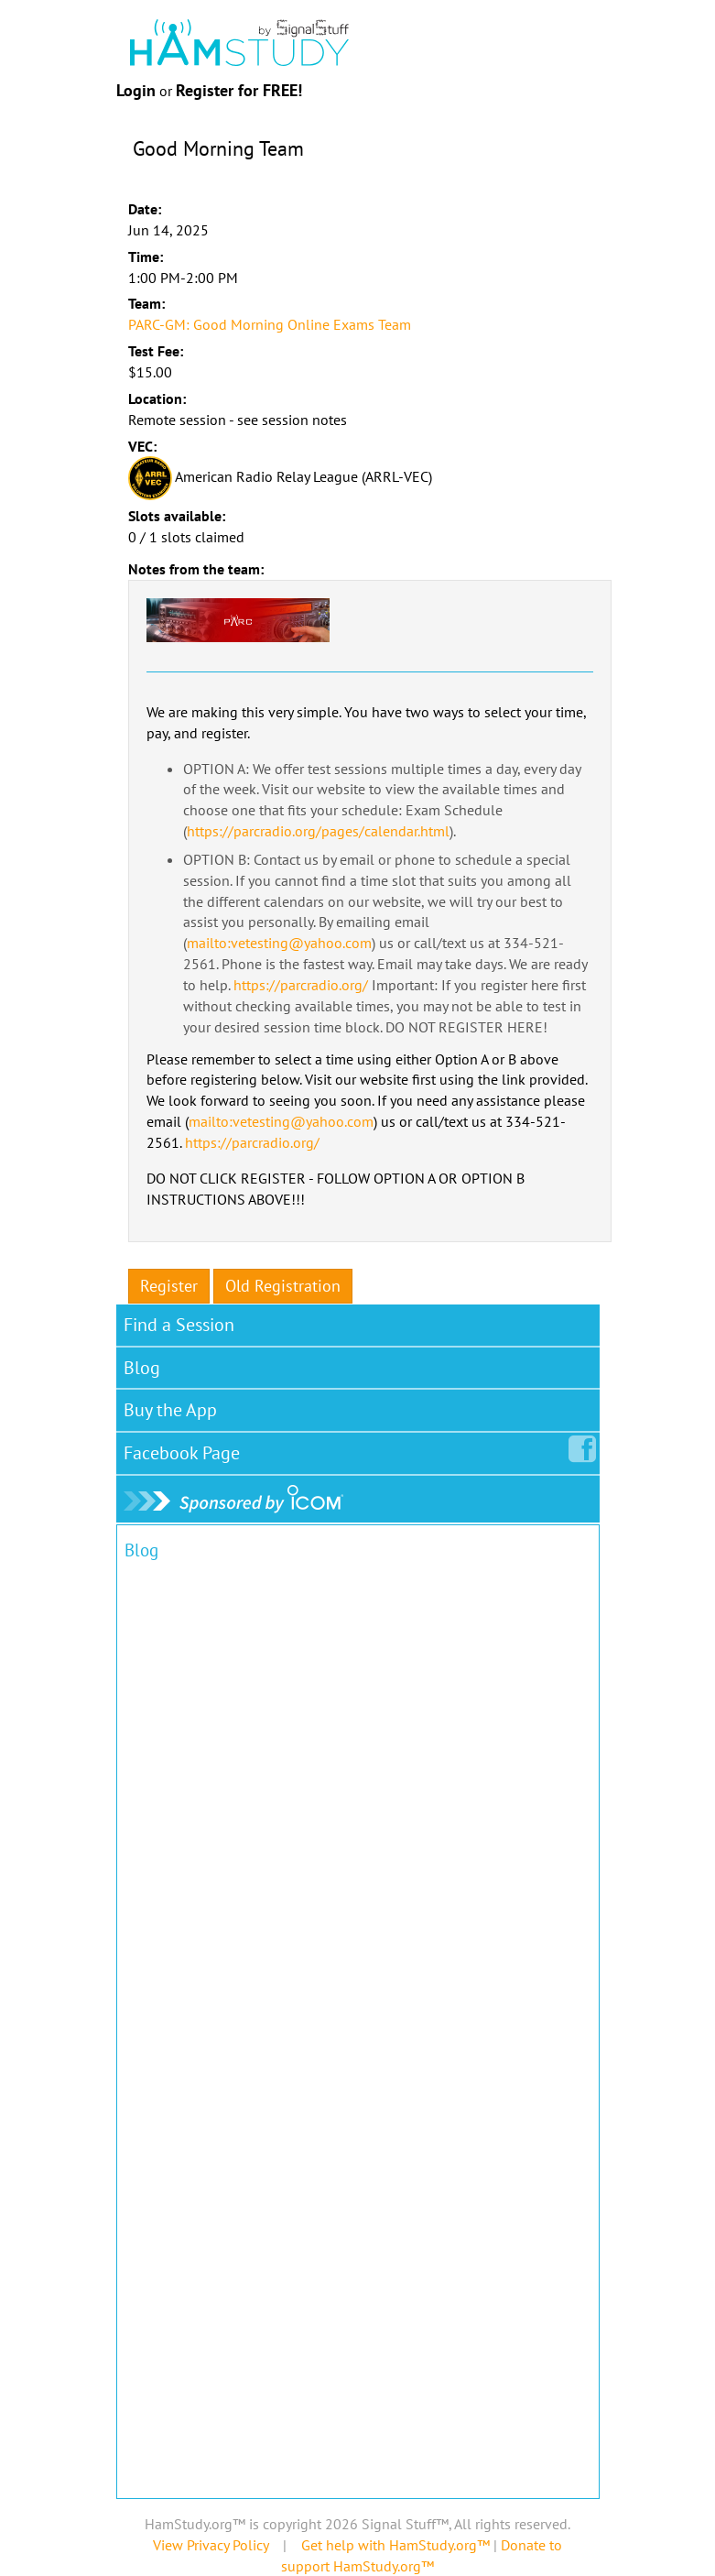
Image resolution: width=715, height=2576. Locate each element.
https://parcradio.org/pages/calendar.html (318, 831)
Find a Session (179, 1325)
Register (169, 1285)
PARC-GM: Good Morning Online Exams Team (269, 324)
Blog (142, 1368)
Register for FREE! (239, 90)
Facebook (185, 1449)
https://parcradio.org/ (300, 985)
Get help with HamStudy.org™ (395, 2545)
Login (136, 90)
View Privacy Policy (210, 2545)
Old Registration (283, 1285)
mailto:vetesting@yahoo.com (279, 942)
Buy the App (170, 1410)
